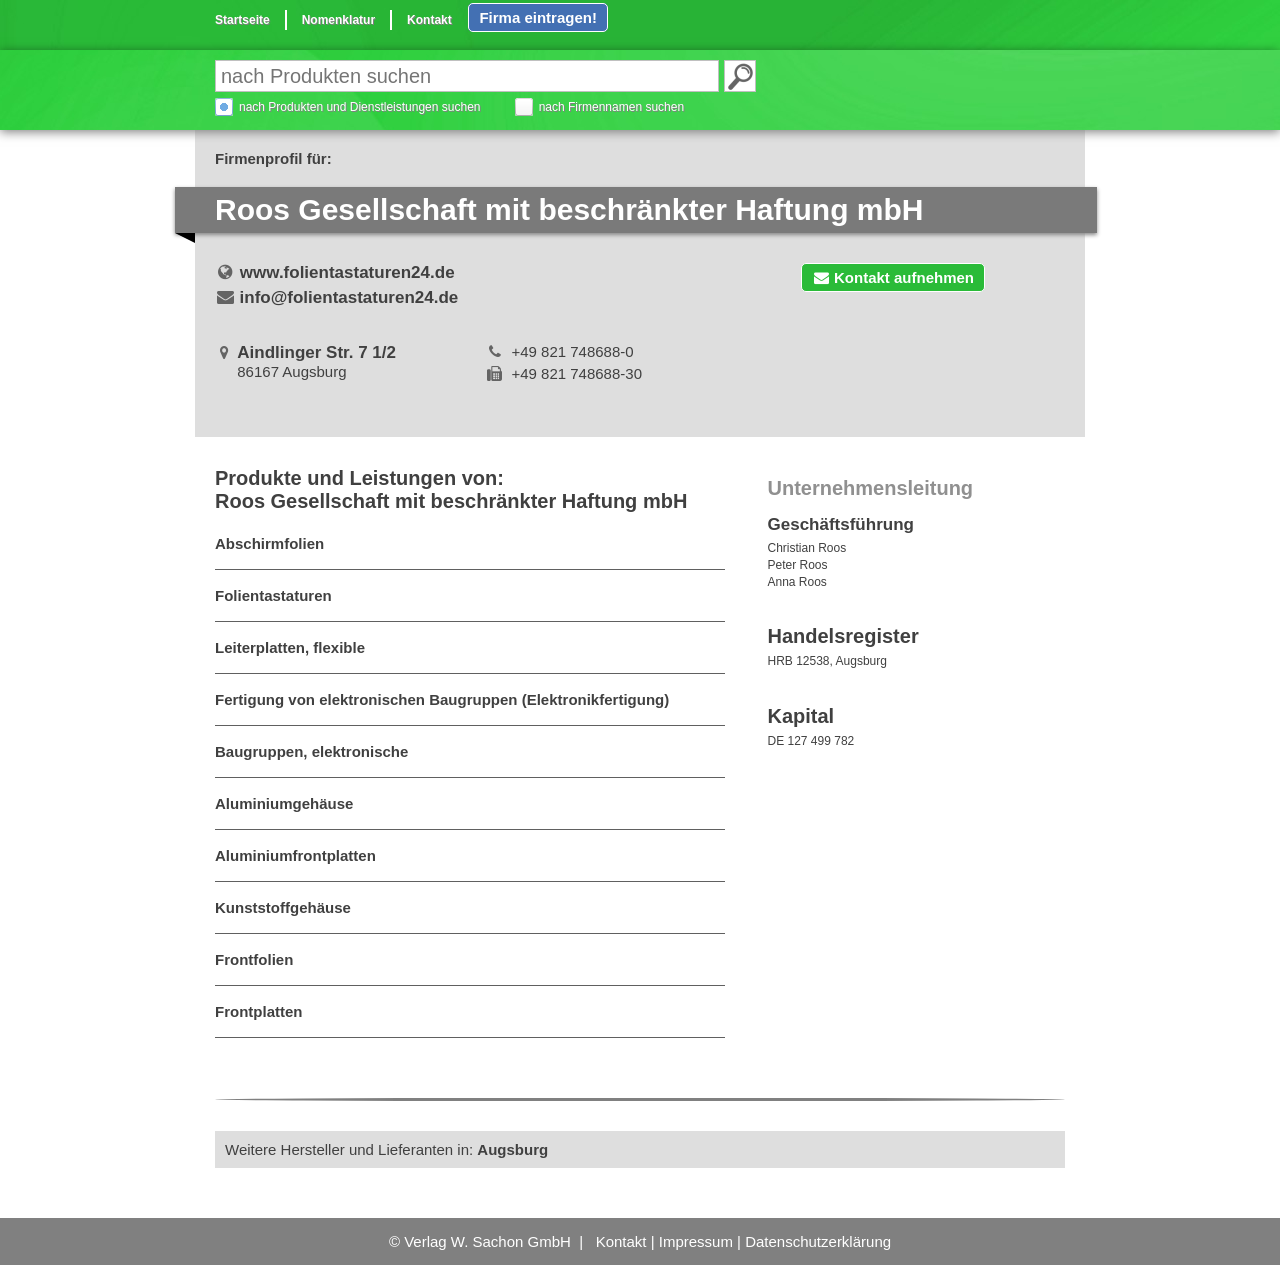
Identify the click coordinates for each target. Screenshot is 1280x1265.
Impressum (696, 1241)
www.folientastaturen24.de (347, 272)
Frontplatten (259, 1011)
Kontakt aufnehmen (893, 277)
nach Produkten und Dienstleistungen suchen (360, 107)
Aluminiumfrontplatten (295, 855)
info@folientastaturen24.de (349, 297)
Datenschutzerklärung (818, 1241)
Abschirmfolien (269, 543)
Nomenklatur (338, 20)
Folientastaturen (273, 595)
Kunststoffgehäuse (283, 907)
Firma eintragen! (538, 17)
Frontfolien (254, 959)
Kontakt (429, 20)
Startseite (242, 20)
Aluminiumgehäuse (284, 803)
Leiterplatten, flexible (290, 647)
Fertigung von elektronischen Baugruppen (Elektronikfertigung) (442, 699)
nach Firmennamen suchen (611, 107)
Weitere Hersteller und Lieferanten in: (386, 1149)
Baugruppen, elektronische (311, 751)
